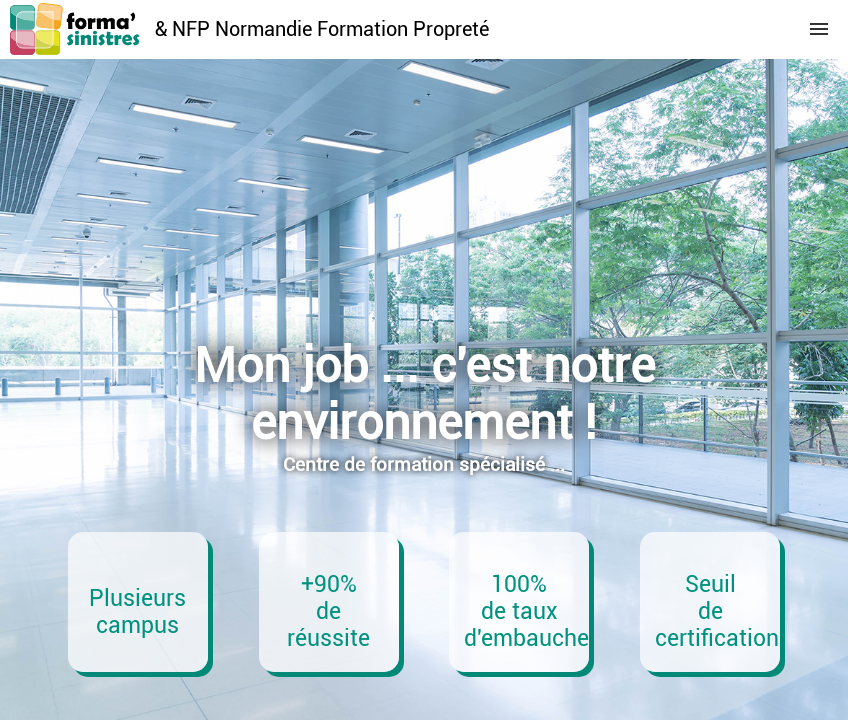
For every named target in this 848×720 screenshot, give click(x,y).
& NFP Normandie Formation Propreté (322, 29)
